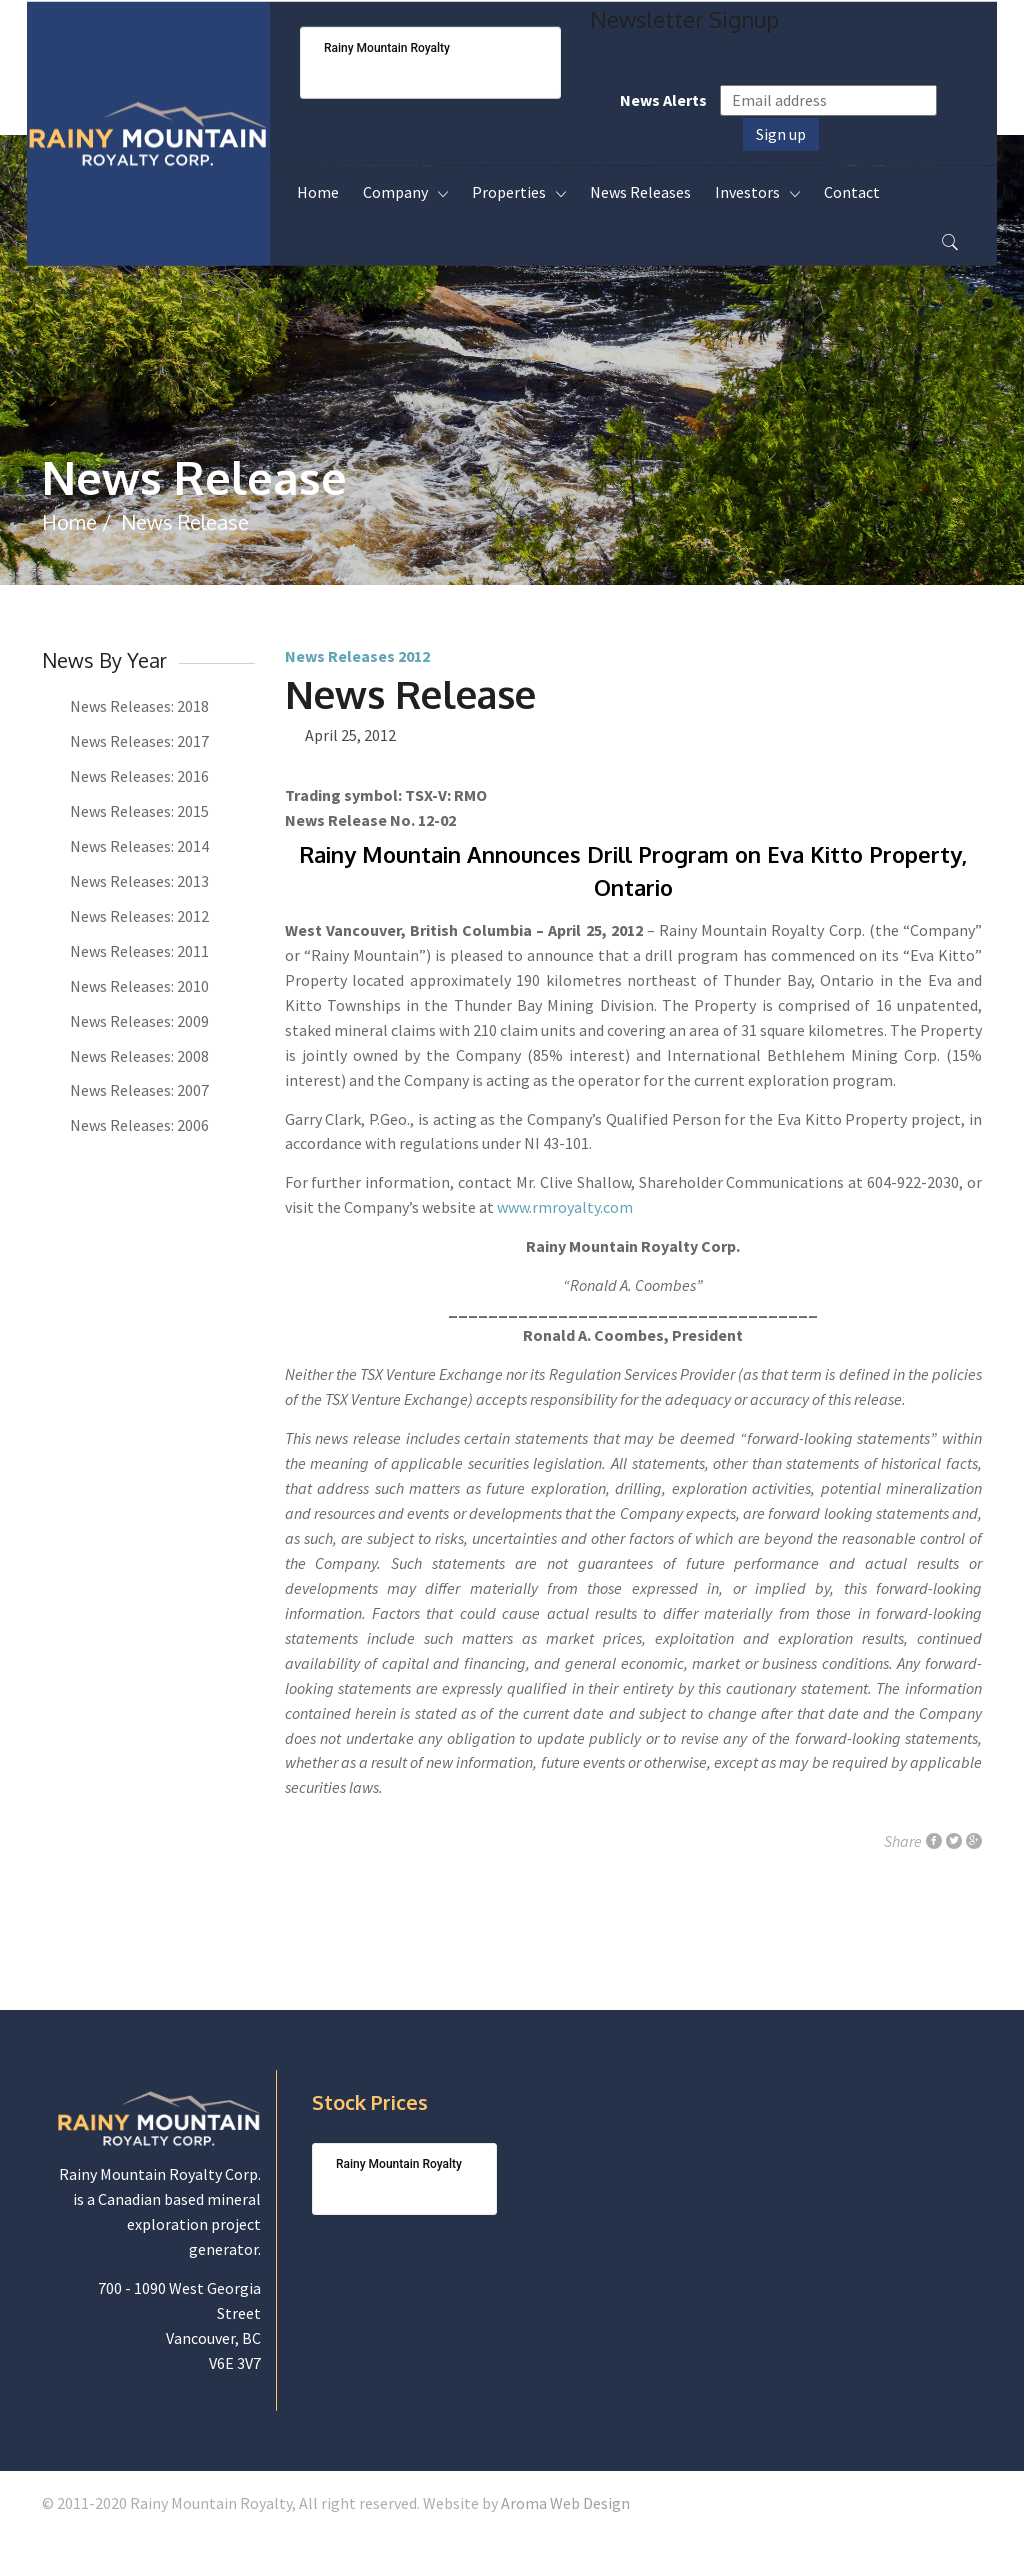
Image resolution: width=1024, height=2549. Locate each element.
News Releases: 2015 (139, 811)
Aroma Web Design (565, 2503)
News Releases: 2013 (139, 881)
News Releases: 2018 (139, 706)
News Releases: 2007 (139, 1090)
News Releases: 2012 (139, 916)
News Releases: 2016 (139, 776)
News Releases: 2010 (139, 986)
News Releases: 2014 (139, 846)
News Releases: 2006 (139, 1125)
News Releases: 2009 (139, 1021)
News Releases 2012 (357, 656)
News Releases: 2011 (139, 951)
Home (69, 522)
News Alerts (663, 100)
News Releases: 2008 (139, 1056)
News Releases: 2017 (139, 741)
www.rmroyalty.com (565, 1207)
